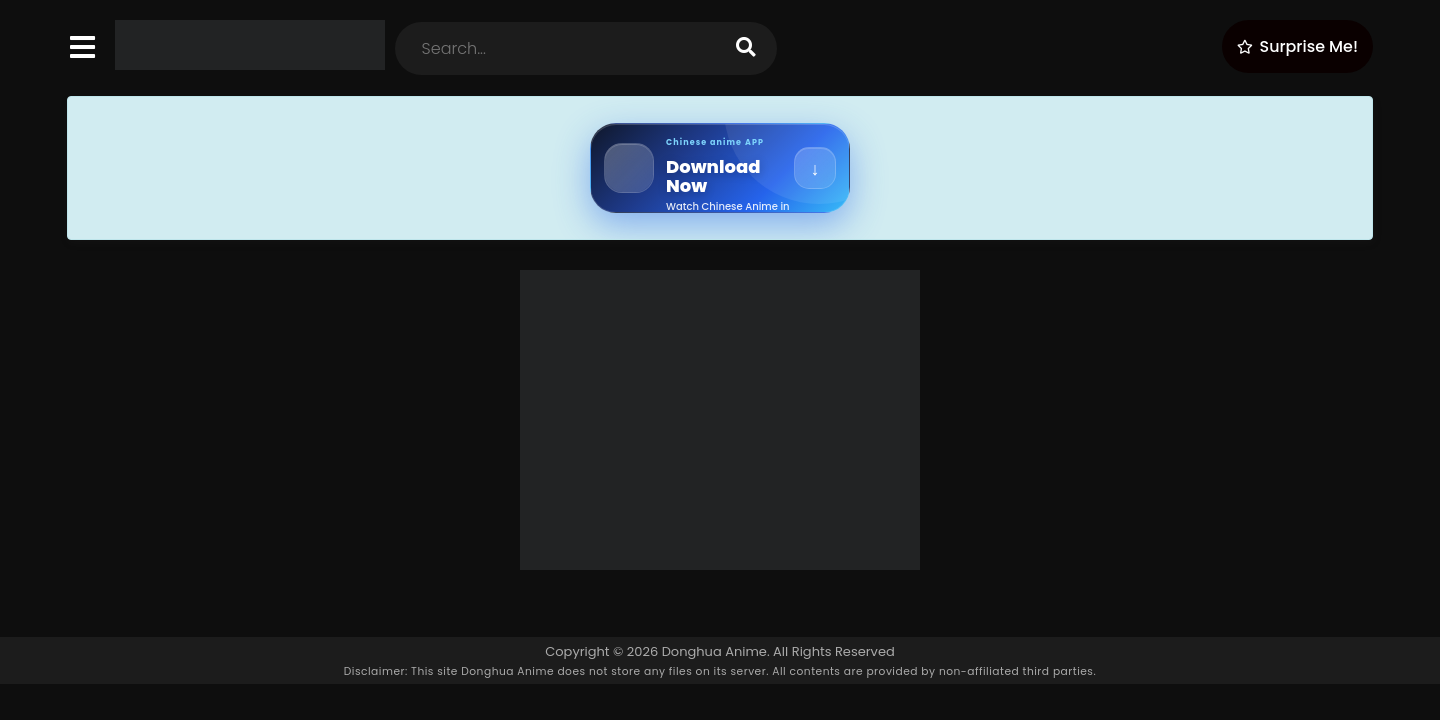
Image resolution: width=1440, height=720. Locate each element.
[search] (746, 48)
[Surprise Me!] (1297, 46)
